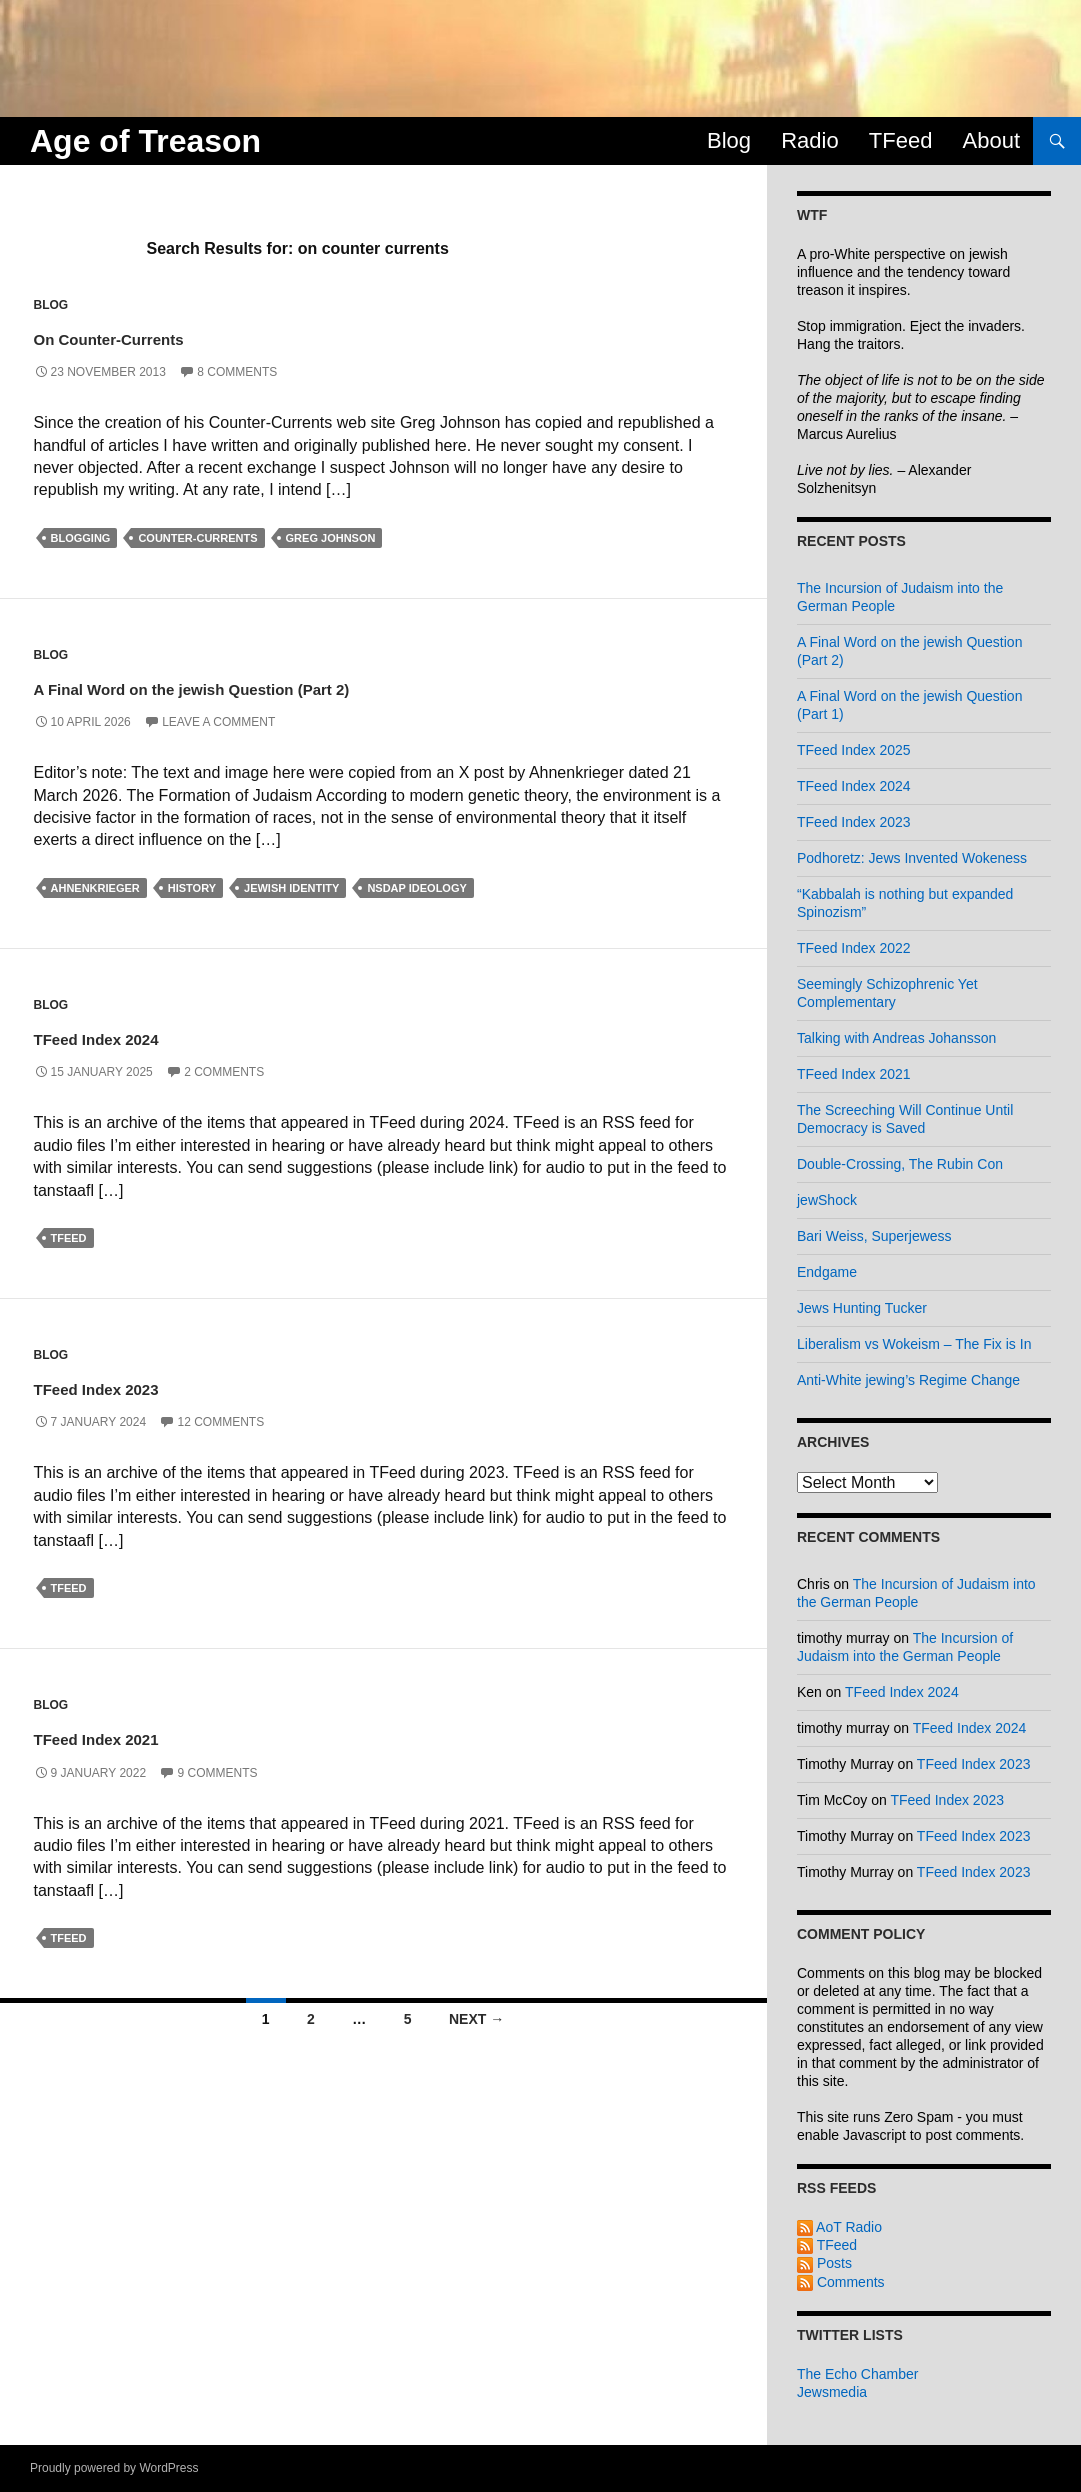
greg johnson (331, 538)
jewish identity (291, 888)
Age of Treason (145, 141)
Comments (841, 2282)
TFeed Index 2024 (147, 1035)
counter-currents (197, 538)
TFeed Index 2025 (854, 750)
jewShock (827, 1200)
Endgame (827, 1272)
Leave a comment (218, 722)
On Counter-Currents (164, 335)
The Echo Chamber (857, 2374)
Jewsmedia (832, 2392)
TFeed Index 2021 (147, 1735)
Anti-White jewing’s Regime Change (908, 1380)
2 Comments (224, 1072)
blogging (81, 538)
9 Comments (217, 1773)
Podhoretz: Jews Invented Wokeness (912, 858)
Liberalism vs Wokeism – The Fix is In (914, 1344)
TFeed (901, 140)
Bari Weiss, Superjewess (874, 1236)
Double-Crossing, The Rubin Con (900, 1164)
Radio (809, 140)
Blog (729, 140)
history (192, 888)
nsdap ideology (416, 888)
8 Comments (237, 372)
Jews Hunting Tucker (862, 1308)
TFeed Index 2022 (854, 948)
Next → (476, 2019)
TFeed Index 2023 (147, 1385)
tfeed (69, 1238)
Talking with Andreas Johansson (896, 1038)
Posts (824, 2263)
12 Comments (220, 1422)
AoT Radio (839, 2227)
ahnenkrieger (95, 888)
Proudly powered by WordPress (114, 2468)
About (992, 140)
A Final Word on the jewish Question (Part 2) (310, 685)
